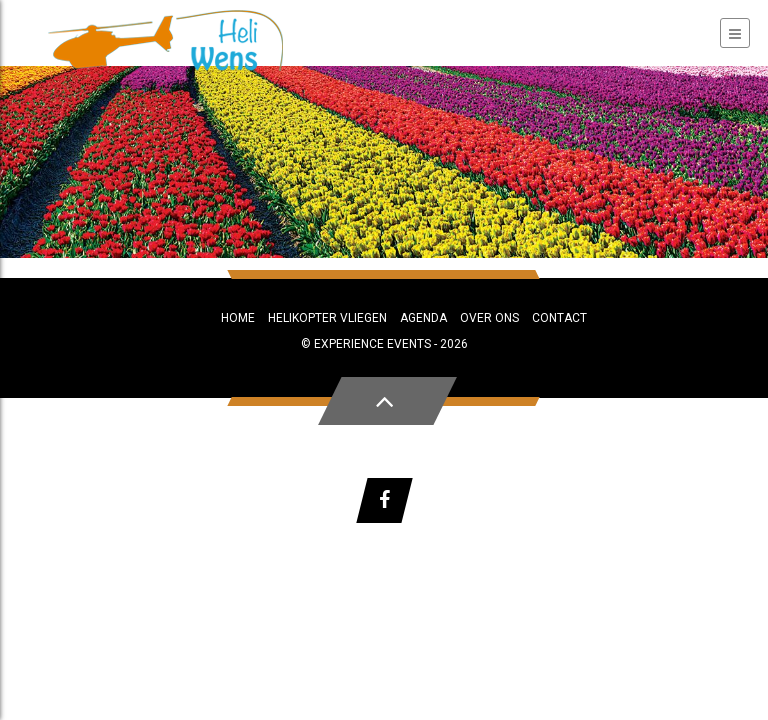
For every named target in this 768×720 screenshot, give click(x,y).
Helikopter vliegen (327, 318)
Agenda (423, 318)
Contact (559, 318)
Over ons (489, 318)
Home (238, 318)
